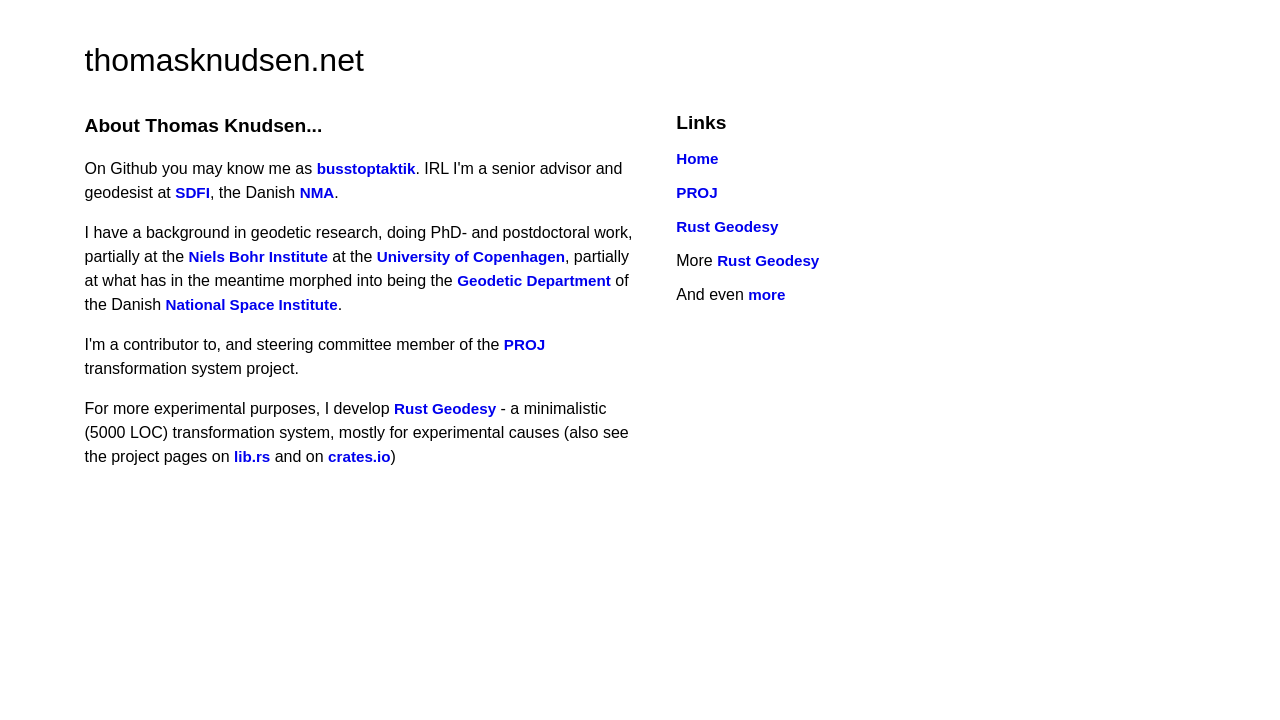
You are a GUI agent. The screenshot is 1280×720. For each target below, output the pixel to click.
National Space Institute (251, 304)
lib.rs (252, 456)
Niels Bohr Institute (258, 256)
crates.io (359, 456)
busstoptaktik (366, 168)
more (766, 294)
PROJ (524, 344)
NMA (317, 192)
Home (697, 158)
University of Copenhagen (471, 256)
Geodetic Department (534, 280)
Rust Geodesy (445, 408)
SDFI (192, 192)
